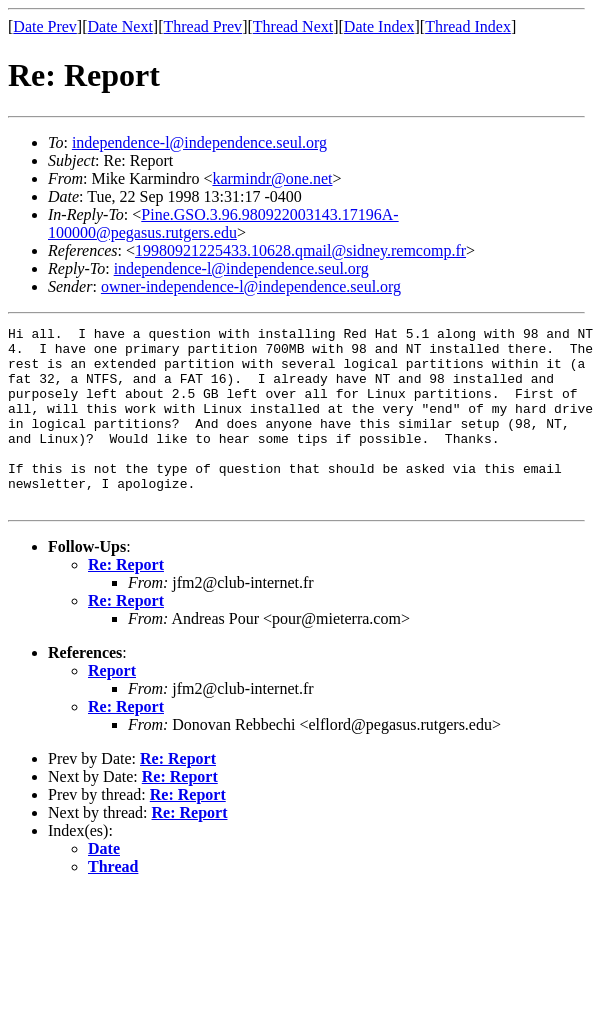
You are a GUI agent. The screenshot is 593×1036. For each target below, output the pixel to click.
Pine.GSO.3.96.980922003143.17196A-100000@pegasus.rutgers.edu (223, 223)
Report (112, 706)
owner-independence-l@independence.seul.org (251, 286)
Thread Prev (202, 26)
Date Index (379, 26)
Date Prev (45, 26)
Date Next (120, 26)
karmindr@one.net (272, 178)
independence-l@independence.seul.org (199, 142)
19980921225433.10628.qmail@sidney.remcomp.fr (300, 250)
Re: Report (126, 600)
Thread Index (468, 26)
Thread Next (293, 26)
